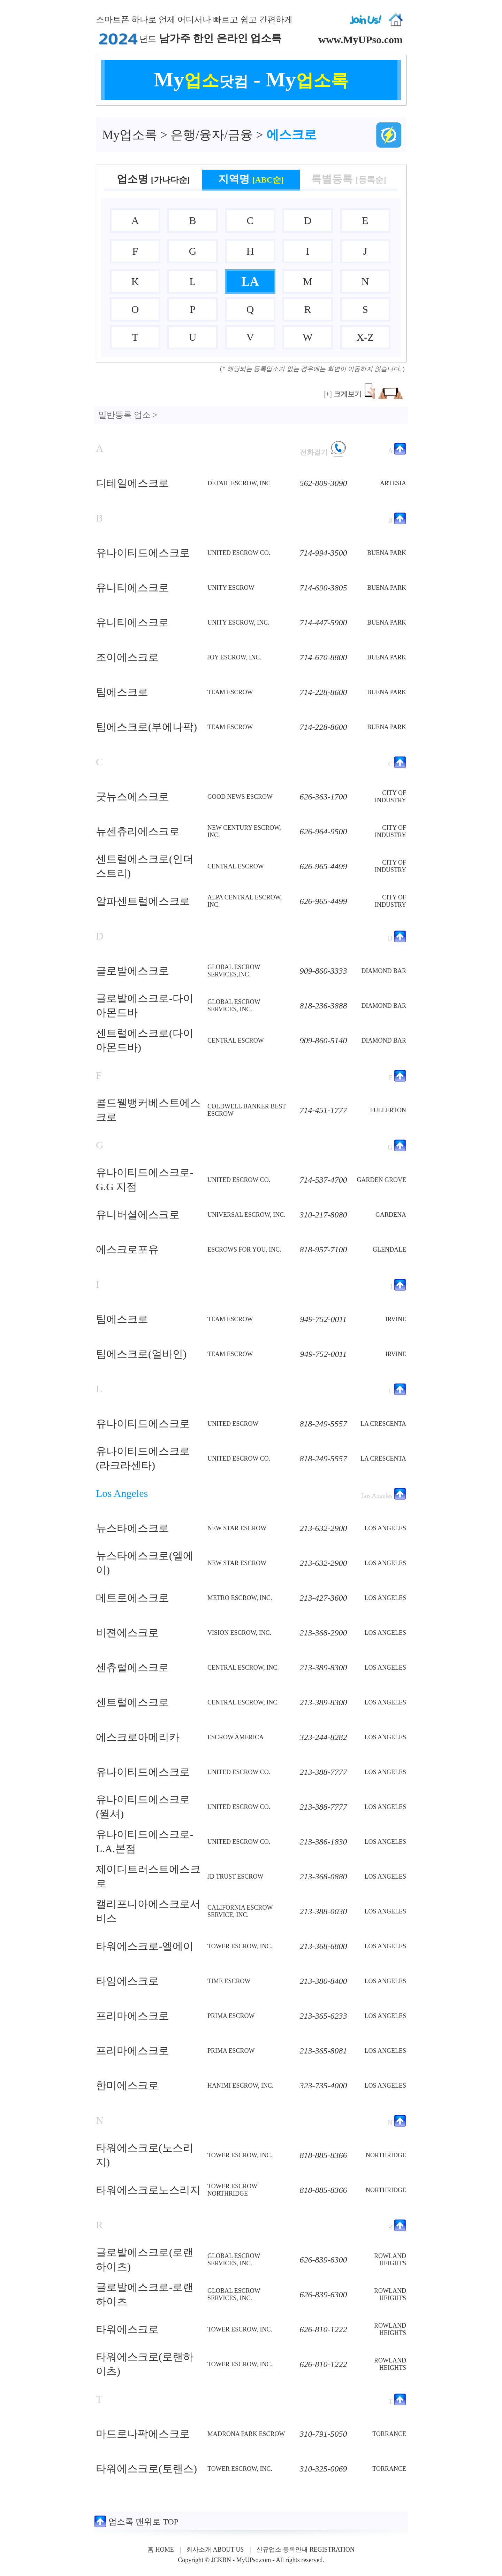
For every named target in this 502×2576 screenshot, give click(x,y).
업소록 (129, 135)
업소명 (153, 179)
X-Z (365, 337)
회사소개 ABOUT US (215, 2549)
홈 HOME (160, 2549)
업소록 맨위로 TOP (136, 2521)
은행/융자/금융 (211, 135)
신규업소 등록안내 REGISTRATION (305, 2549)
